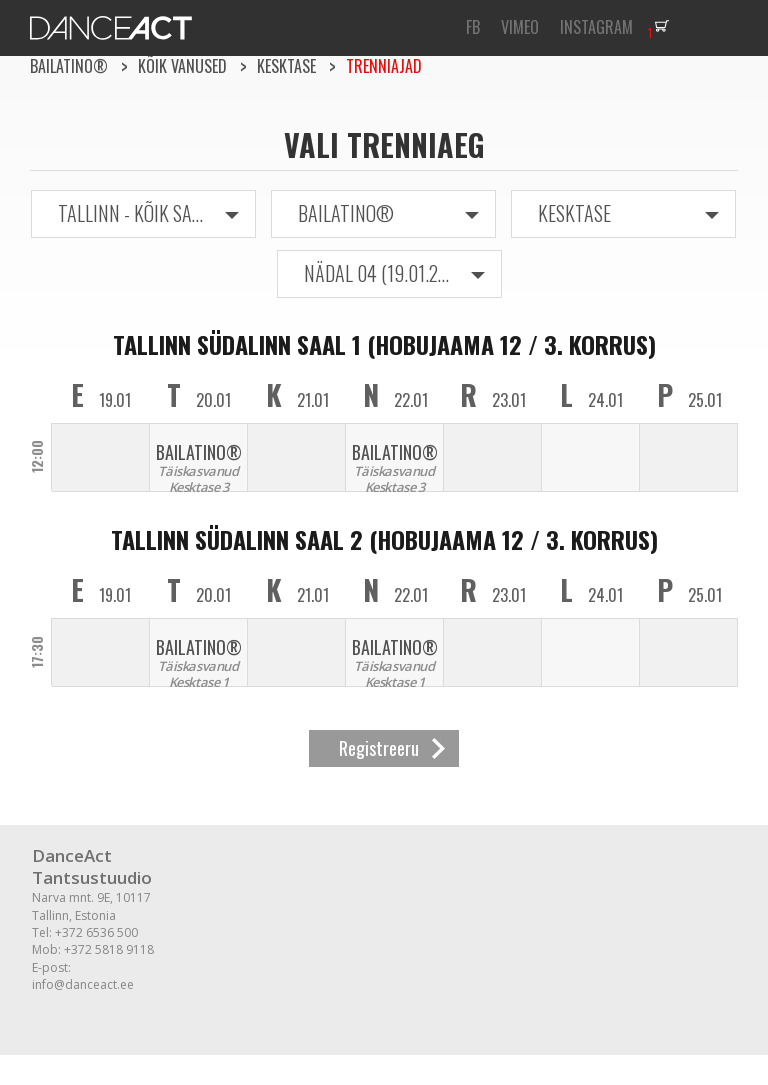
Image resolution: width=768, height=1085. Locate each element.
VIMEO (520, 27)
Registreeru (379, 748)
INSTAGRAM (596, 27)
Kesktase (286, 66)
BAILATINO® (69, 66)
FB (473, 27)
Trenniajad (384, 66)
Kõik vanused (182, 66)
